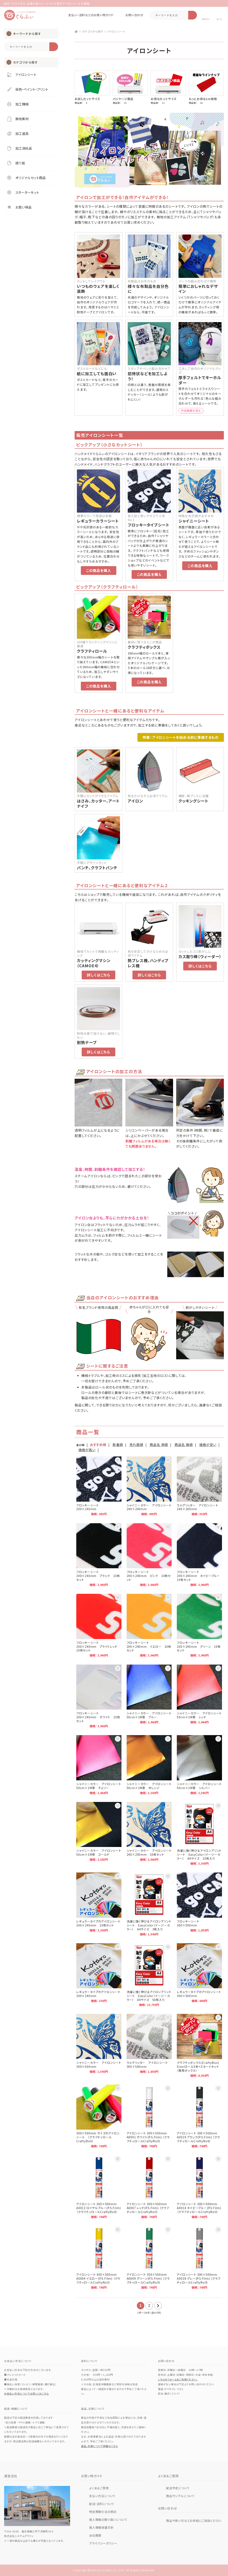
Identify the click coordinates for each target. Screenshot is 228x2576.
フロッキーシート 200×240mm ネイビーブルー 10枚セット (199, 1555)
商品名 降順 (184, 1444)
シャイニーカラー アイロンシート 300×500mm (98, 2045)
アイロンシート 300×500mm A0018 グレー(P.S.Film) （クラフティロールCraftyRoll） (199, 2257)
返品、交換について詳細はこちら (99, 2446)
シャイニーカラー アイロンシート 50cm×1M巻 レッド (199, 1696)
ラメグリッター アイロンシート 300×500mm (149, 2045)
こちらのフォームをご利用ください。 (178, 2379)
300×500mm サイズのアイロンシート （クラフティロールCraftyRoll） (98, 2116)
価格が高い (87, 1449)
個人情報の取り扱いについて (108, 2519)
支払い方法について (102, 2496)
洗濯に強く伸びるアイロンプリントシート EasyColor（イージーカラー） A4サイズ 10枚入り (199, 1833)
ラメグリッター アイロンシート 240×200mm (199, 1486)
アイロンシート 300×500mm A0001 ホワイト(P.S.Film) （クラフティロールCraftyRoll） (149, 2116)
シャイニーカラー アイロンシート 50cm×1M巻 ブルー (149, 1696)
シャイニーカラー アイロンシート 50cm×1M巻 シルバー (199, 1765)
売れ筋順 (136, 1444)
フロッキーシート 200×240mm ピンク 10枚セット (149, 1555)
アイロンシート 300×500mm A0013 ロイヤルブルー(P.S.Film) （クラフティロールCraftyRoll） (98, 2187)
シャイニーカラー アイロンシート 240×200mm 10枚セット (149, 1833)
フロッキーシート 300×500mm (199, 1904)
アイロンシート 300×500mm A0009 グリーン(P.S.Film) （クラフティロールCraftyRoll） (149, 2257)
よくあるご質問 (99, 2488)
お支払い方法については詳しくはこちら (26, 2393)
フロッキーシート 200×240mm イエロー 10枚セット (149, 1625)
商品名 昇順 (159, 1444)
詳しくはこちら (98, 974)
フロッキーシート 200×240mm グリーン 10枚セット (199, 1625)
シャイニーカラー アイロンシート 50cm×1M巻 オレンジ (149, 1765)
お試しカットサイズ (87, 99)
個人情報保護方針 (101, 2527)
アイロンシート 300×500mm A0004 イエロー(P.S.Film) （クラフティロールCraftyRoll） (98, 2257)
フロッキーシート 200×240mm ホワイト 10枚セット (98, 1696)
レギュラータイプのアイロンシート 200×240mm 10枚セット (98, 1904)
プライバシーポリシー (103, 2543)
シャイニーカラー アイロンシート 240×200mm (149, 1486)
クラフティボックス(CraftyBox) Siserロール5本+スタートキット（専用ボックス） (199, 2045)
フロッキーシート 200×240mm (98, 1486)
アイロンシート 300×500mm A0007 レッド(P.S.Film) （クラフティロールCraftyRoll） (149, 2187)
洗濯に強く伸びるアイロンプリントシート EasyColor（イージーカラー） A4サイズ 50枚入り (149, 1975)
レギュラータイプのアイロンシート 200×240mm (98, 1975)
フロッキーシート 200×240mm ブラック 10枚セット (98, 1555)
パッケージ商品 (123, 99)
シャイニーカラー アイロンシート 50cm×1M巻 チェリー (98, 1765)
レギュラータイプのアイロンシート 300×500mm (199, 1975)
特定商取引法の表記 (102, 2512)
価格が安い (207, 1444)
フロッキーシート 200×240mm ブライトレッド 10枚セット (98, 1625)
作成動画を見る (191, 410)
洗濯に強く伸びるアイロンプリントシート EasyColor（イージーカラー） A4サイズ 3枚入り (149, 1904)
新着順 (118, 1444)
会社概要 (95, 2535)
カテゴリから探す (92, 31)
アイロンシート (116, 31)
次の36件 (158, 2305)
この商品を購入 (98, 570)
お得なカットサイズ (164, 99)
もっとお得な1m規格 (203, 99)
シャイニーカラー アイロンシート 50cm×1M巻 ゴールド (98, 1833)
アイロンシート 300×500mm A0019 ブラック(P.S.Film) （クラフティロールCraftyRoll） (199, 2116)
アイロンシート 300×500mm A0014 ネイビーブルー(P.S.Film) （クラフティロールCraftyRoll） (199, 2187)
